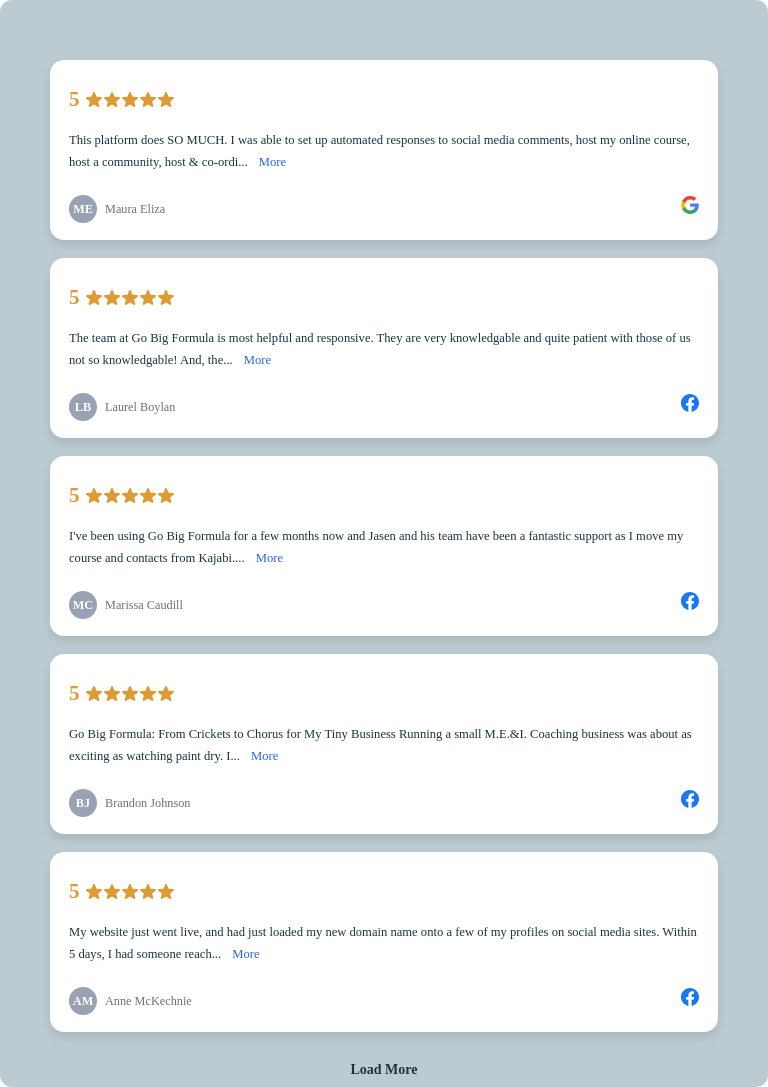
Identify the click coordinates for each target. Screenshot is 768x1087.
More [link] (272, 162)
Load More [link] (383, 1069)
